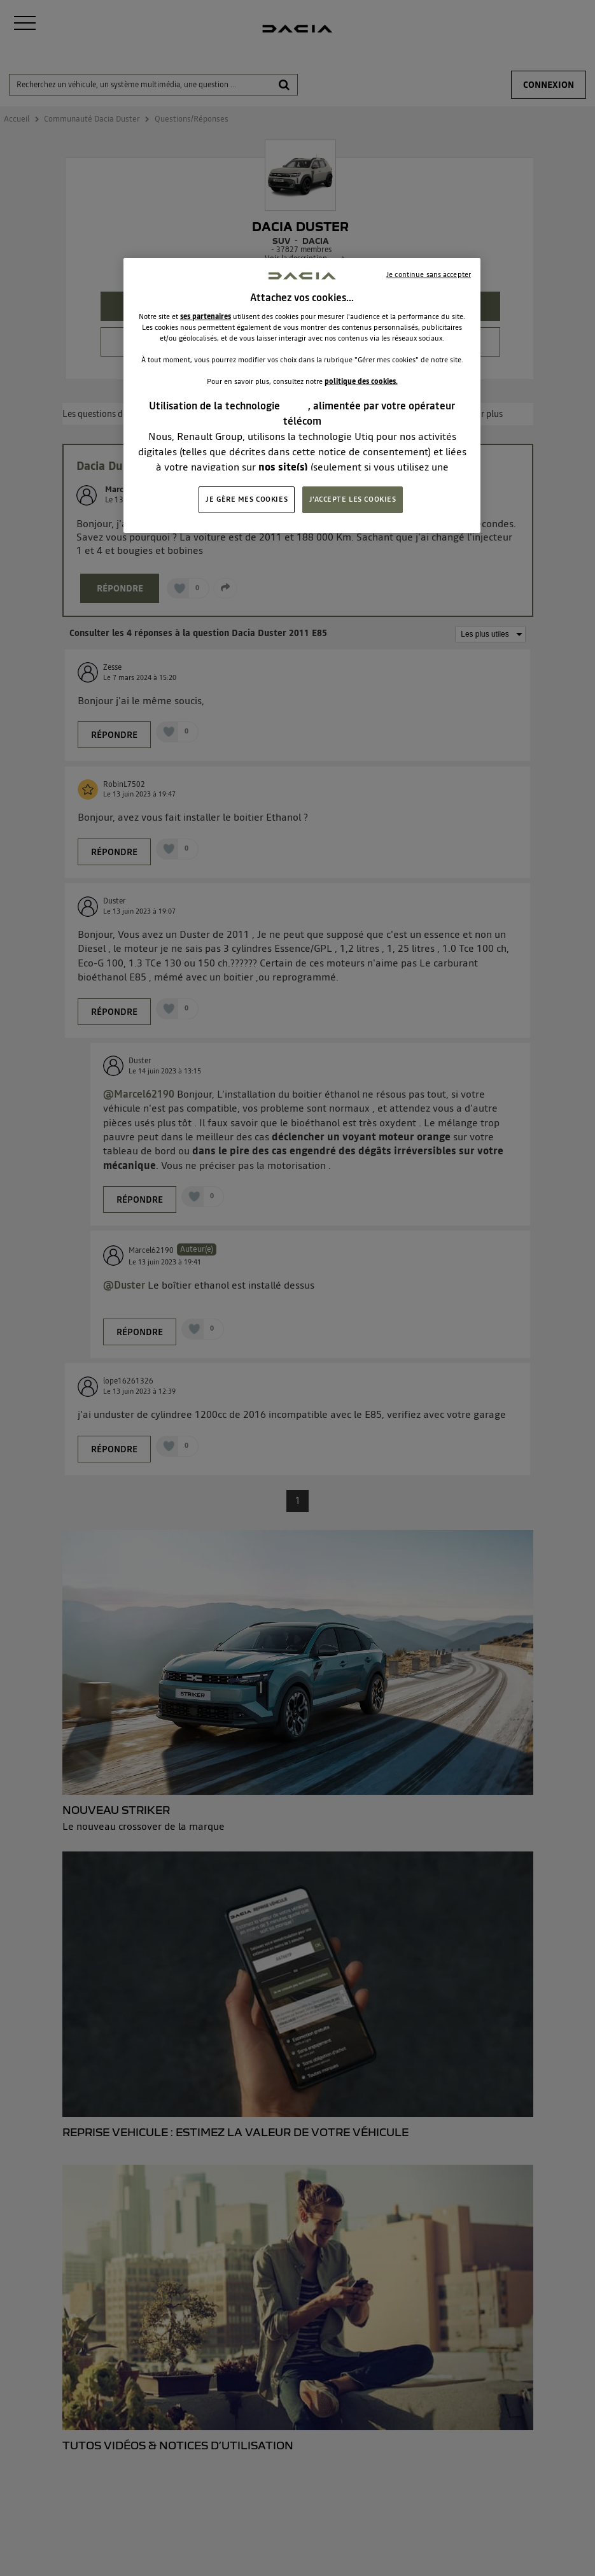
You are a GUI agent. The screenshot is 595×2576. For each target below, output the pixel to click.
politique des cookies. (361, 381)
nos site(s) (283, 467)
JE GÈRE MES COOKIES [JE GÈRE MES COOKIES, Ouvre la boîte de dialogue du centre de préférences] (247, 499)
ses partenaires (205, 316)
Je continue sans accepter (428, 274)
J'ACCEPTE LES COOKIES (352, 499)
